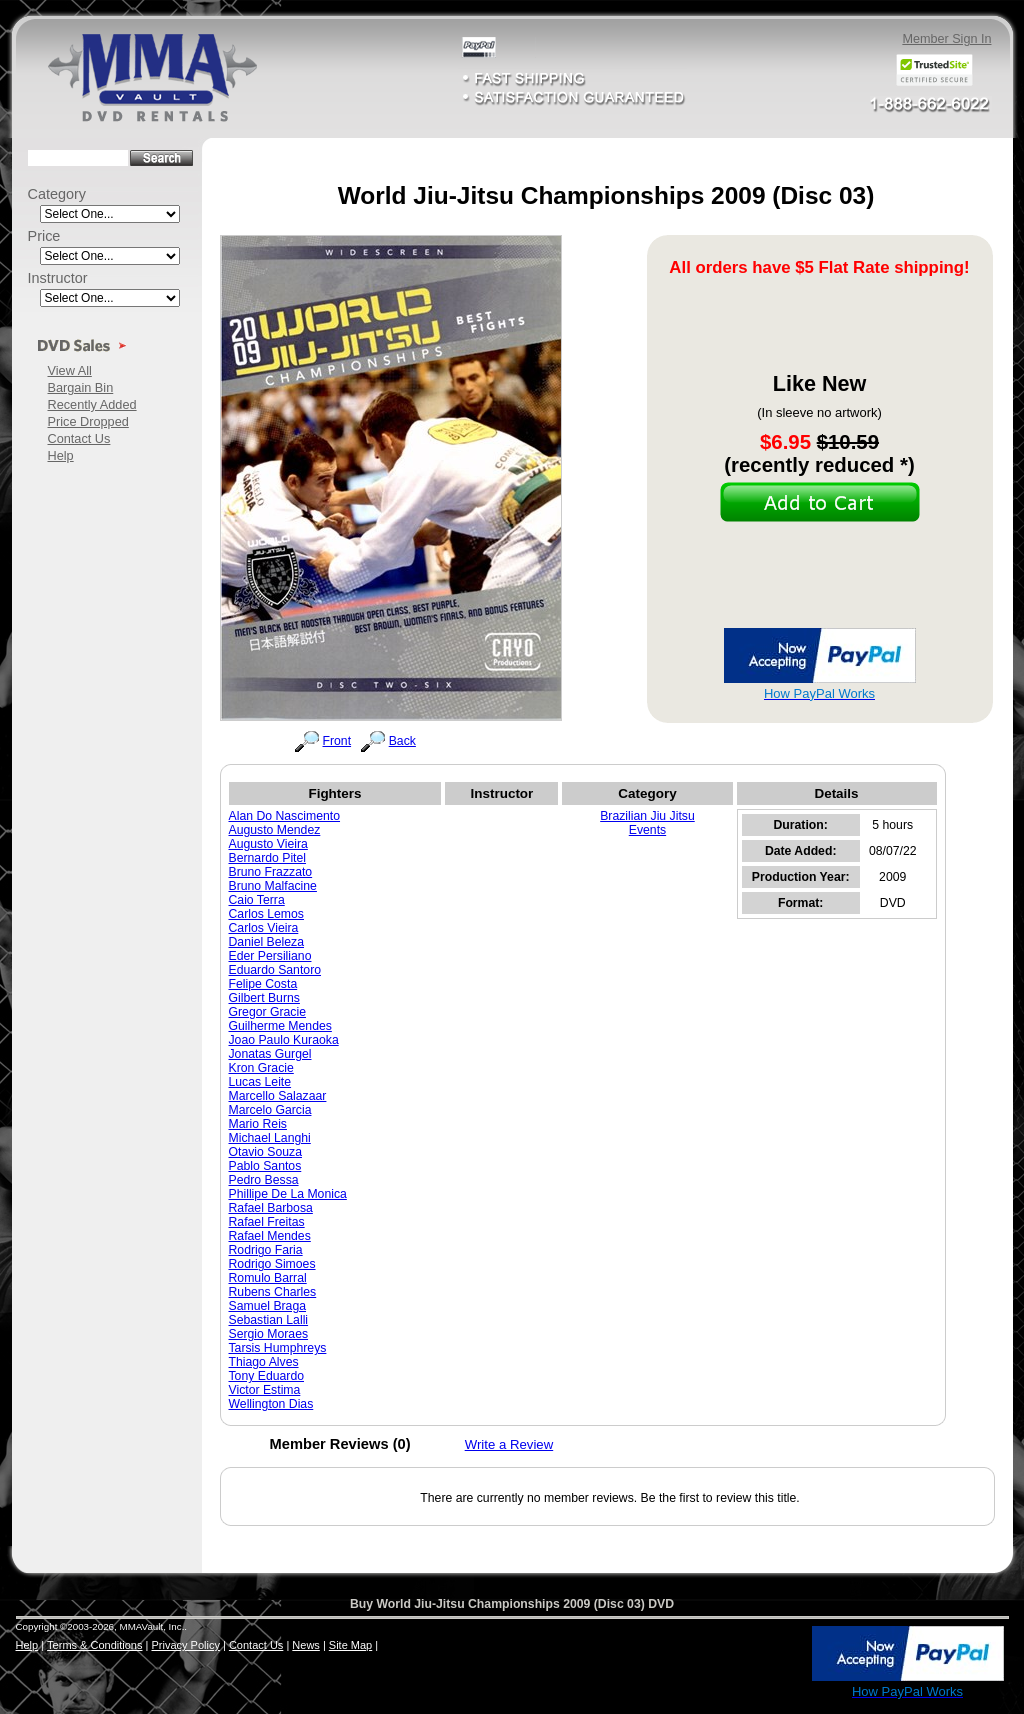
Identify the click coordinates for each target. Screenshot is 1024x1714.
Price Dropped (88, 421)
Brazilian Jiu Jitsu (647, 816)
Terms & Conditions (94, 1645)
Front (337, 741)
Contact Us (79, 438)
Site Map (350, 1645)
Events (647, 830)
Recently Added (92, 404)
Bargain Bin (81, 387)
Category (57, 194)
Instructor (58, 278)
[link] (766, 1655)
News (306, 1645)
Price (44, 236)
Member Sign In (946, 39)
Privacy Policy (185, 1645)
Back (402, 741)
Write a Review (509, 1444)
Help (61, 455)
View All (70, 370)
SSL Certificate (765, 1696)
